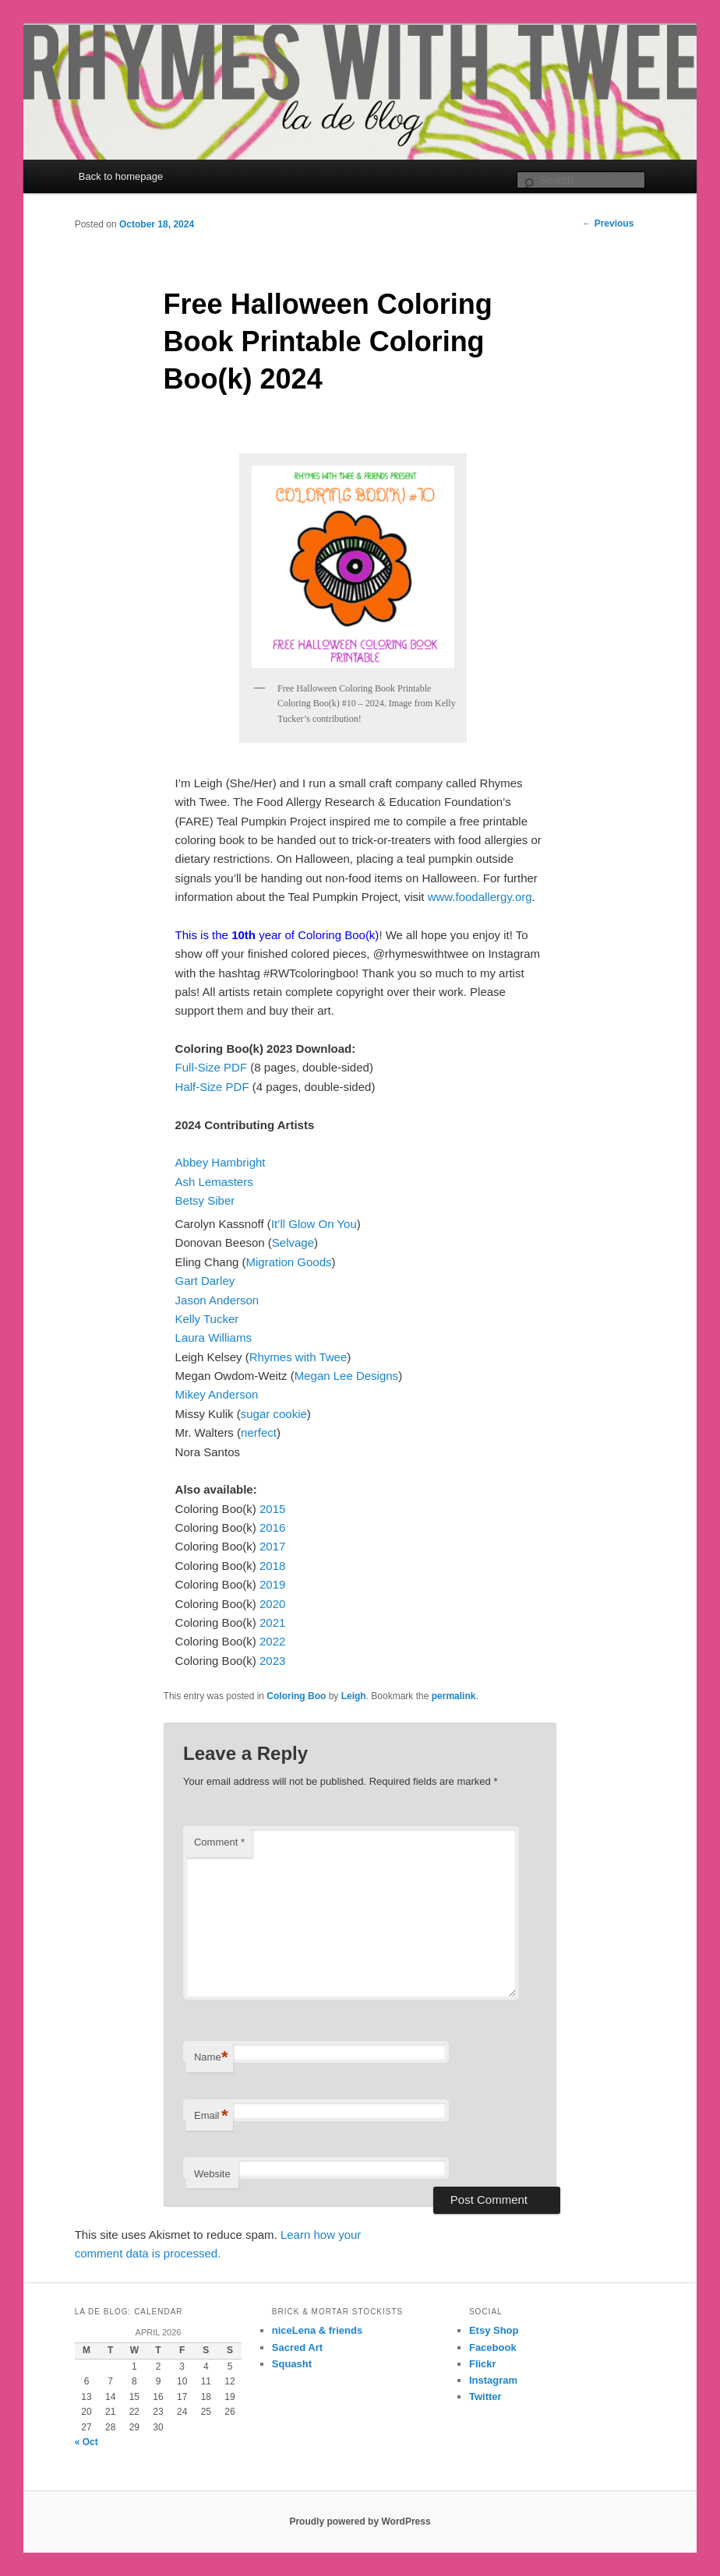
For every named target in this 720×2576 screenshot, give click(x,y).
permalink (454, 1696)
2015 (272, 1508)
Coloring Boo (296, 1696)
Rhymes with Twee (298, 1357)
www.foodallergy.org (480, 896)
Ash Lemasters (214, 1181)
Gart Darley (205, 1280)
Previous (608, 223)
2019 (272, 1584)
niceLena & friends (317, 2330)
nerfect (259, 1432)
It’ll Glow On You (314, 1223)
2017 (272, 1546)
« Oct (86, 2442)
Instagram (493, 2380)
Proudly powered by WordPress (359, 2521)
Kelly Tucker (207, 1318)
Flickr (482, 2364)
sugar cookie (274, 1413)
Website (212, 2174)
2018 (272, 1565)
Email (211, 2116)
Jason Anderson (217, 1300)
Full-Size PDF (213, 1067)
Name (211, 2057)
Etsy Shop (494, 2330)
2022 (272, 1641)
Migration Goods (288, 1262)
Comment (219, 1842)
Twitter (485, 2396)
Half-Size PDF (212, 1086)
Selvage (293, 1242)
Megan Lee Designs (346, 1375)
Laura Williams (213, 1337)
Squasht (292, 2364)
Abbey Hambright (220, 1162)
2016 (272, 1527)
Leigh (353, 1696)
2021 (272, 1622)
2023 (272, 1660)
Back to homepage (121, 176)
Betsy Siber (205, 1200)
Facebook (493, 2347)
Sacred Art (297, 2347)
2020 (272, 1603)
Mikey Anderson (217, 1394)
